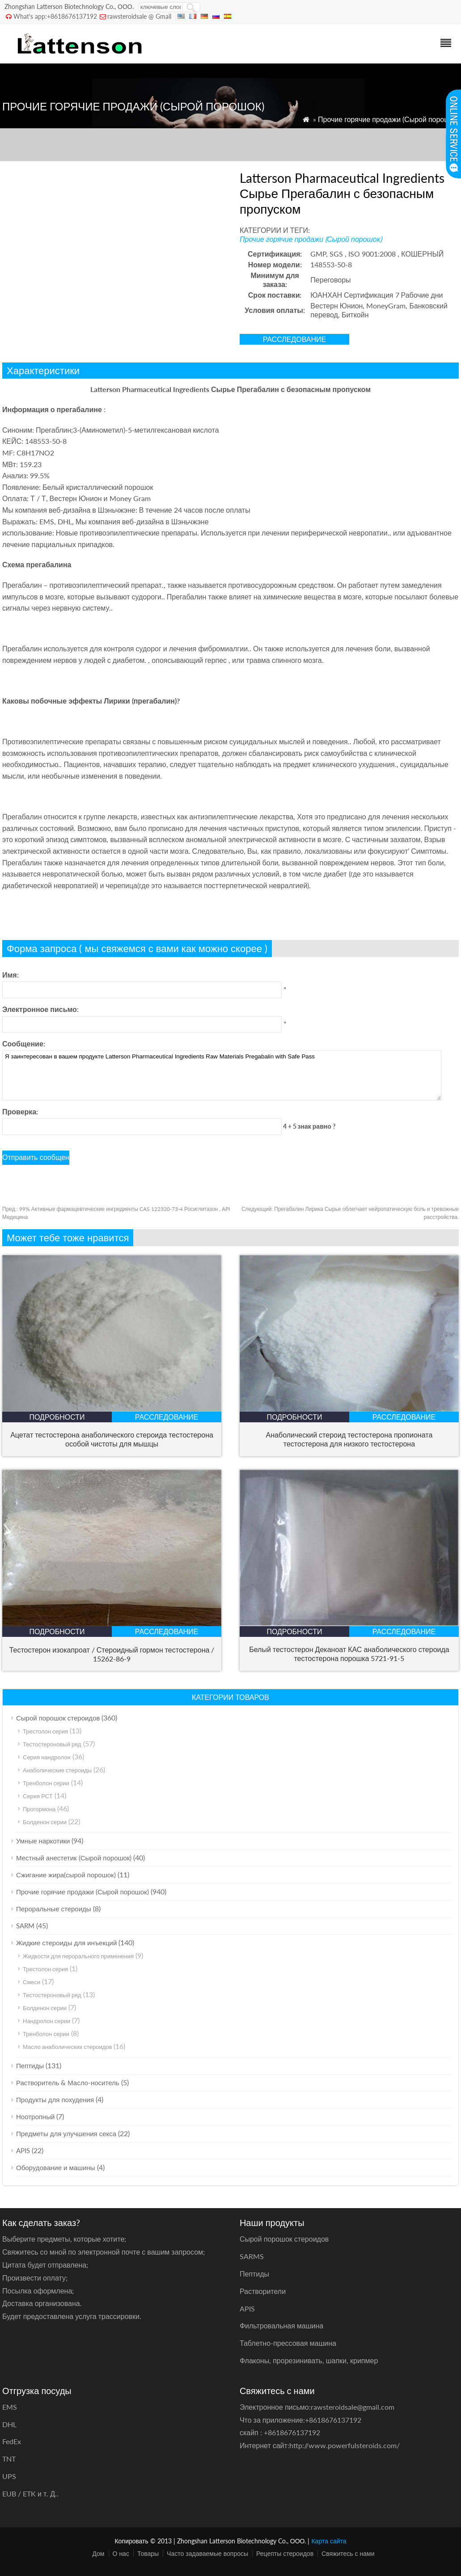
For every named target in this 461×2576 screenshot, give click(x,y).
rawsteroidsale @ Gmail (139, 16)
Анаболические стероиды (57, 1770)
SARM (25, 1926)
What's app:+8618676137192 (55, 16)
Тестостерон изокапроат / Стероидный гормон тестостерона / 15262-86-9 (112, 1654)
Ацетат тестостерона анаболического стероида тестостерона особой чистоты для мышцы (111, 1439)
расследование (294, 339)
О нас (121, 2553)
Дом (98, 2553)
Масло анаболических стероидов (67, 2046)
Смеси (31, 1982)
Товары (148, 2553)
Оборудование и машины (55, 2167)
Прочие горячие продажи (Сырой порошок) (388, 119)
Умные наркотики (43, 1841)
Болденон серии (45, 1822)
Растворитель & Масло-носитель (67, 2083)
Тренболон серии (46, 1783)
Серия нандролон (47, 1757)
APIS (23, 2150)
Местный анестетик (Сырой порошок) (73, 1858)
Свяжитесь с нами (347, 2553)
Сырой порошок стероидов (58, 1718)
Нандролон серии (46, 2020)
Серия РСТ (38, 1796)
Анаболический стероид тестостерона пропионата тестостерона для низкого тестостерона (349, 1439)
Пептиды (30, 2066)
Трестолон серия (45, 1731)
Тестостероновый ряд (52, 1744)
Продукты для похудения (55, 2099)
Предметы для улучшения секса (66, 2133)
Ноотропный (35, 2116)
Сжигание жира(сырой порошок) (66, 1875)
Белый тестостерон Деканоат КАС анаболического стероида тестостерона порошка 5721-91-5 (349, 1653)
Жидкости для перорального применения (78, 1956)
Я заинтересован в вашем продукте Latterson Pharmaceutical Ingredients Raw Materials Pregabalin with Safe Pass (221, 1075)
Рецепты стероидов (284, 2553)
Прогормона (39, 1809)
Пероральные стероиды (53, 1909)
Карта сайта (328, 2541)
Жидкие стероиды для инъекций (66, 1943)
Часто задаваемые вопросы (207, 2553)
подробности (57, 1416)
